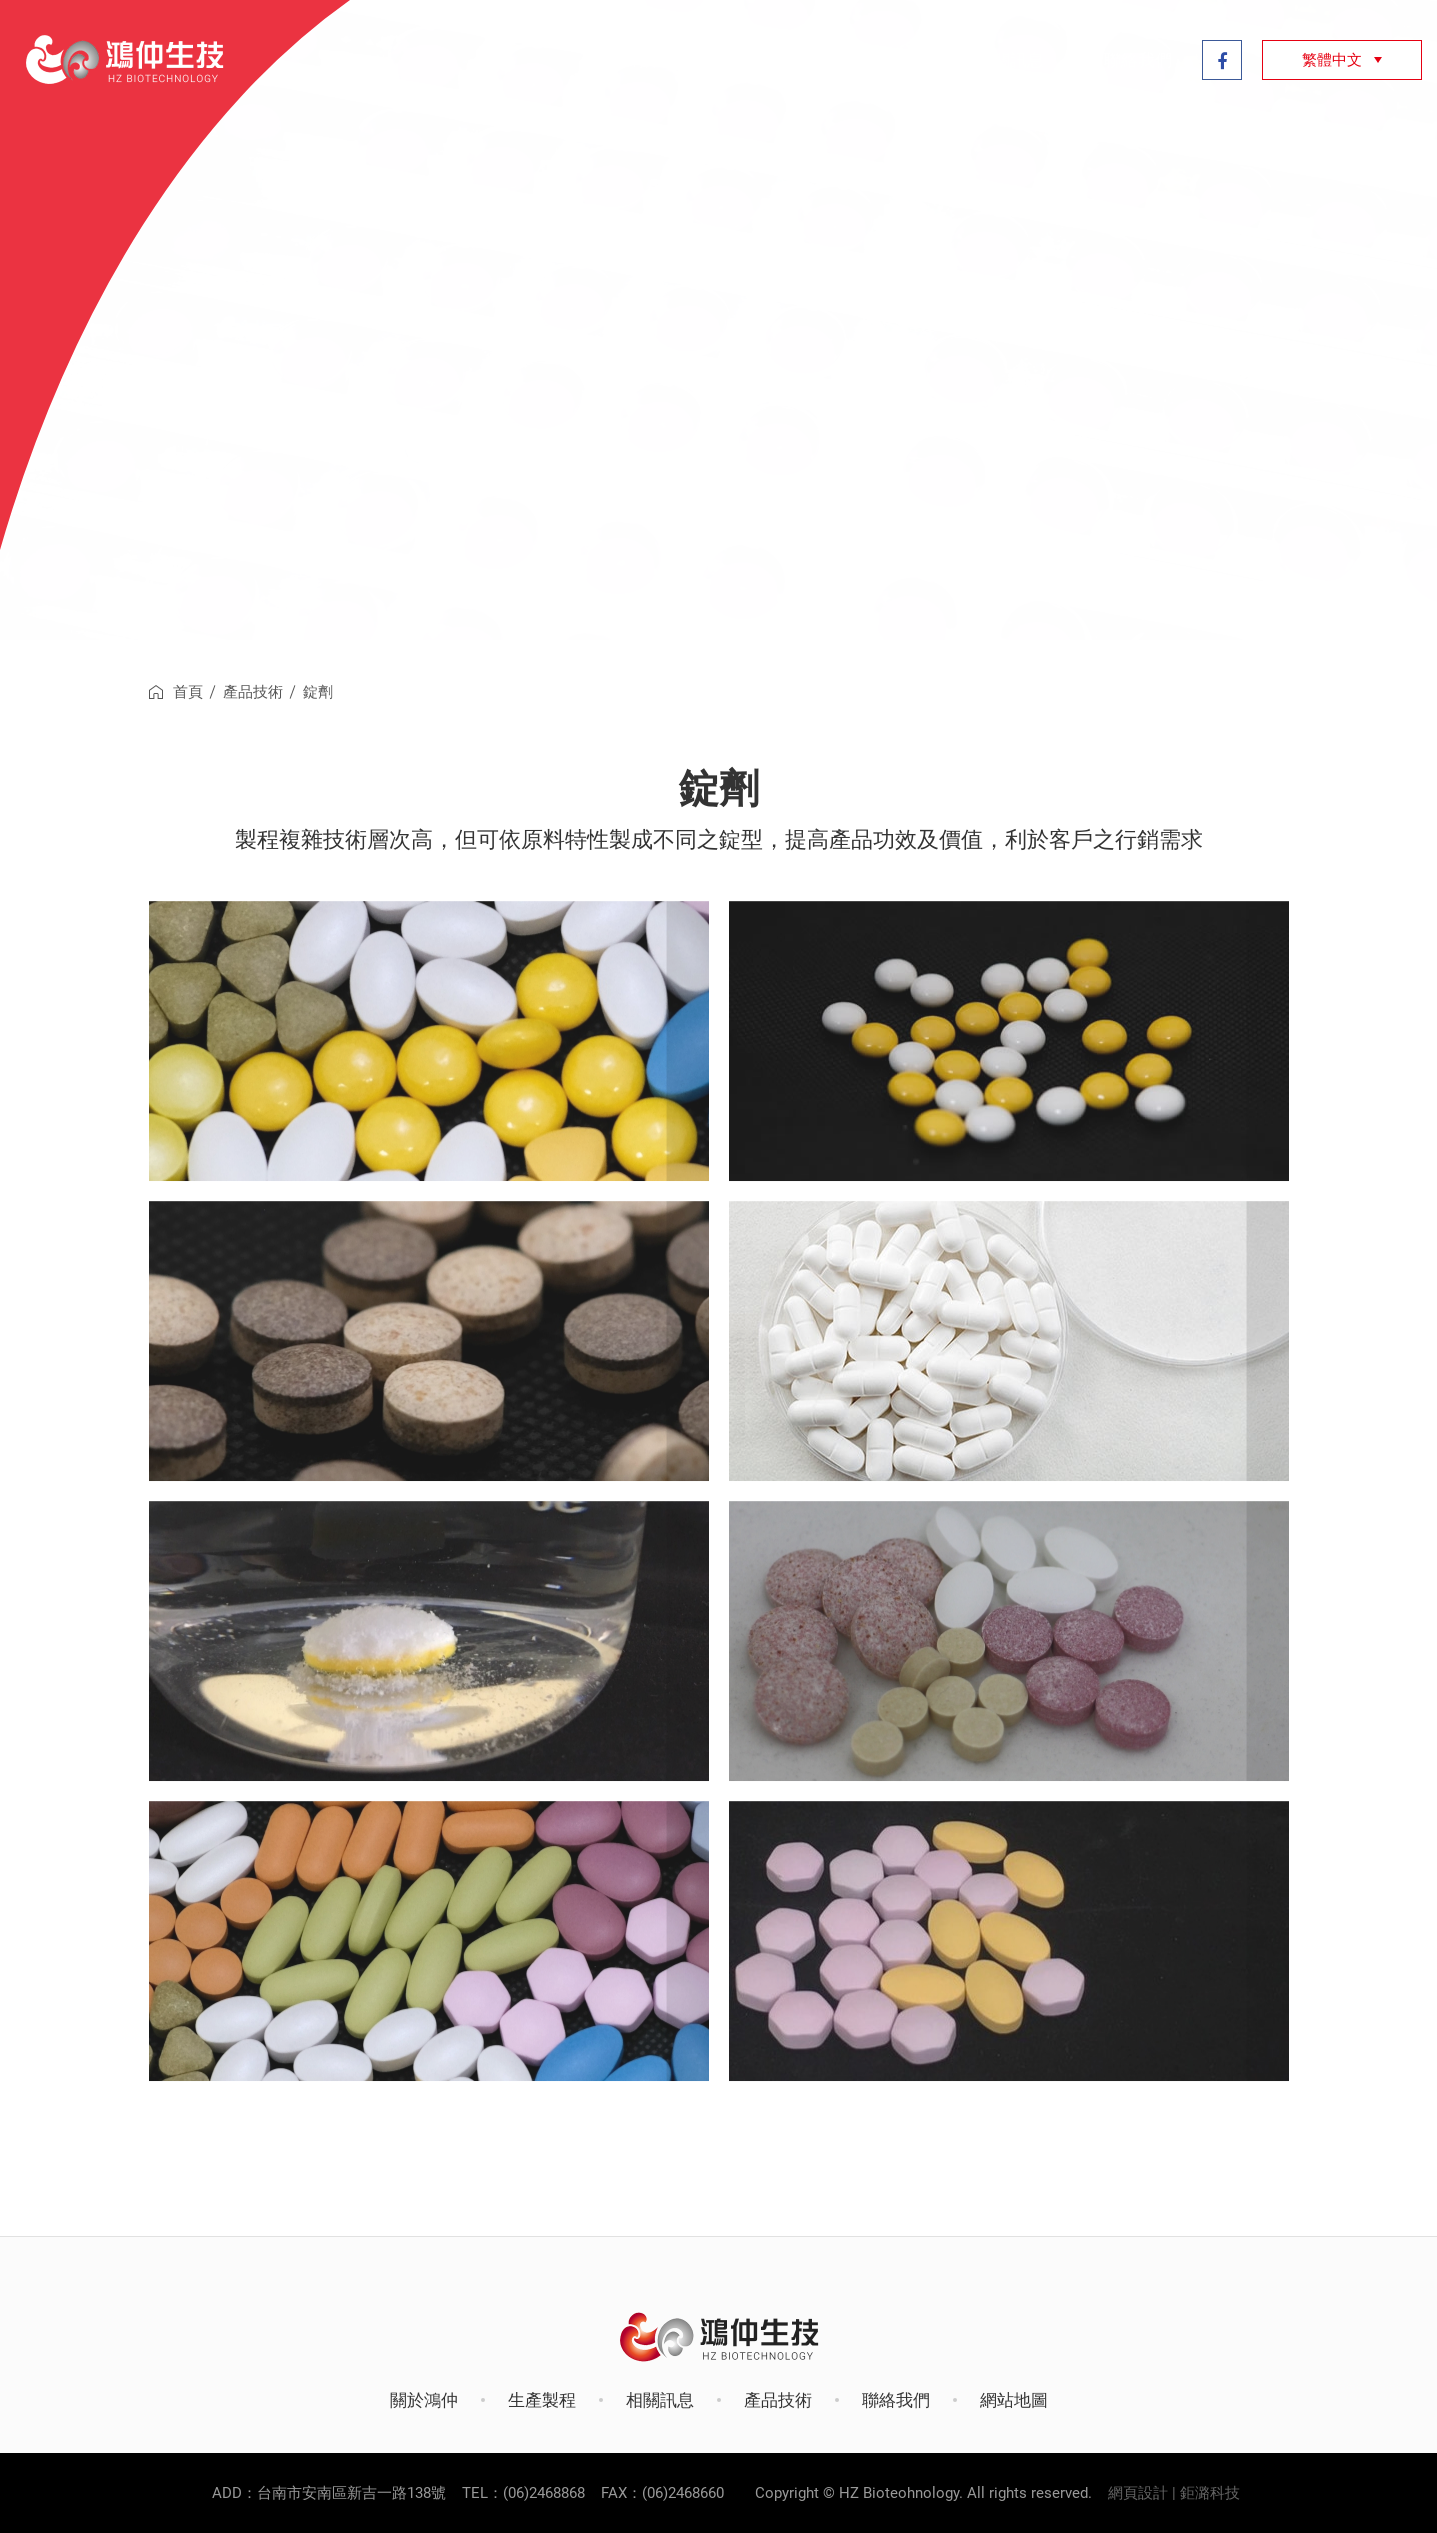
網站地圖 (1014, 2400)
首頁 (188, 692)
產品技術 (882, 60)
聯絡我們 (1138, 60)
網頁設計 (1138, 2493)
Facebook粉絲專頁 (1222, 60)
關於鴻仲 (626, 60)
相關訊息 (1010, 60)
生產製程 (754, 60)
